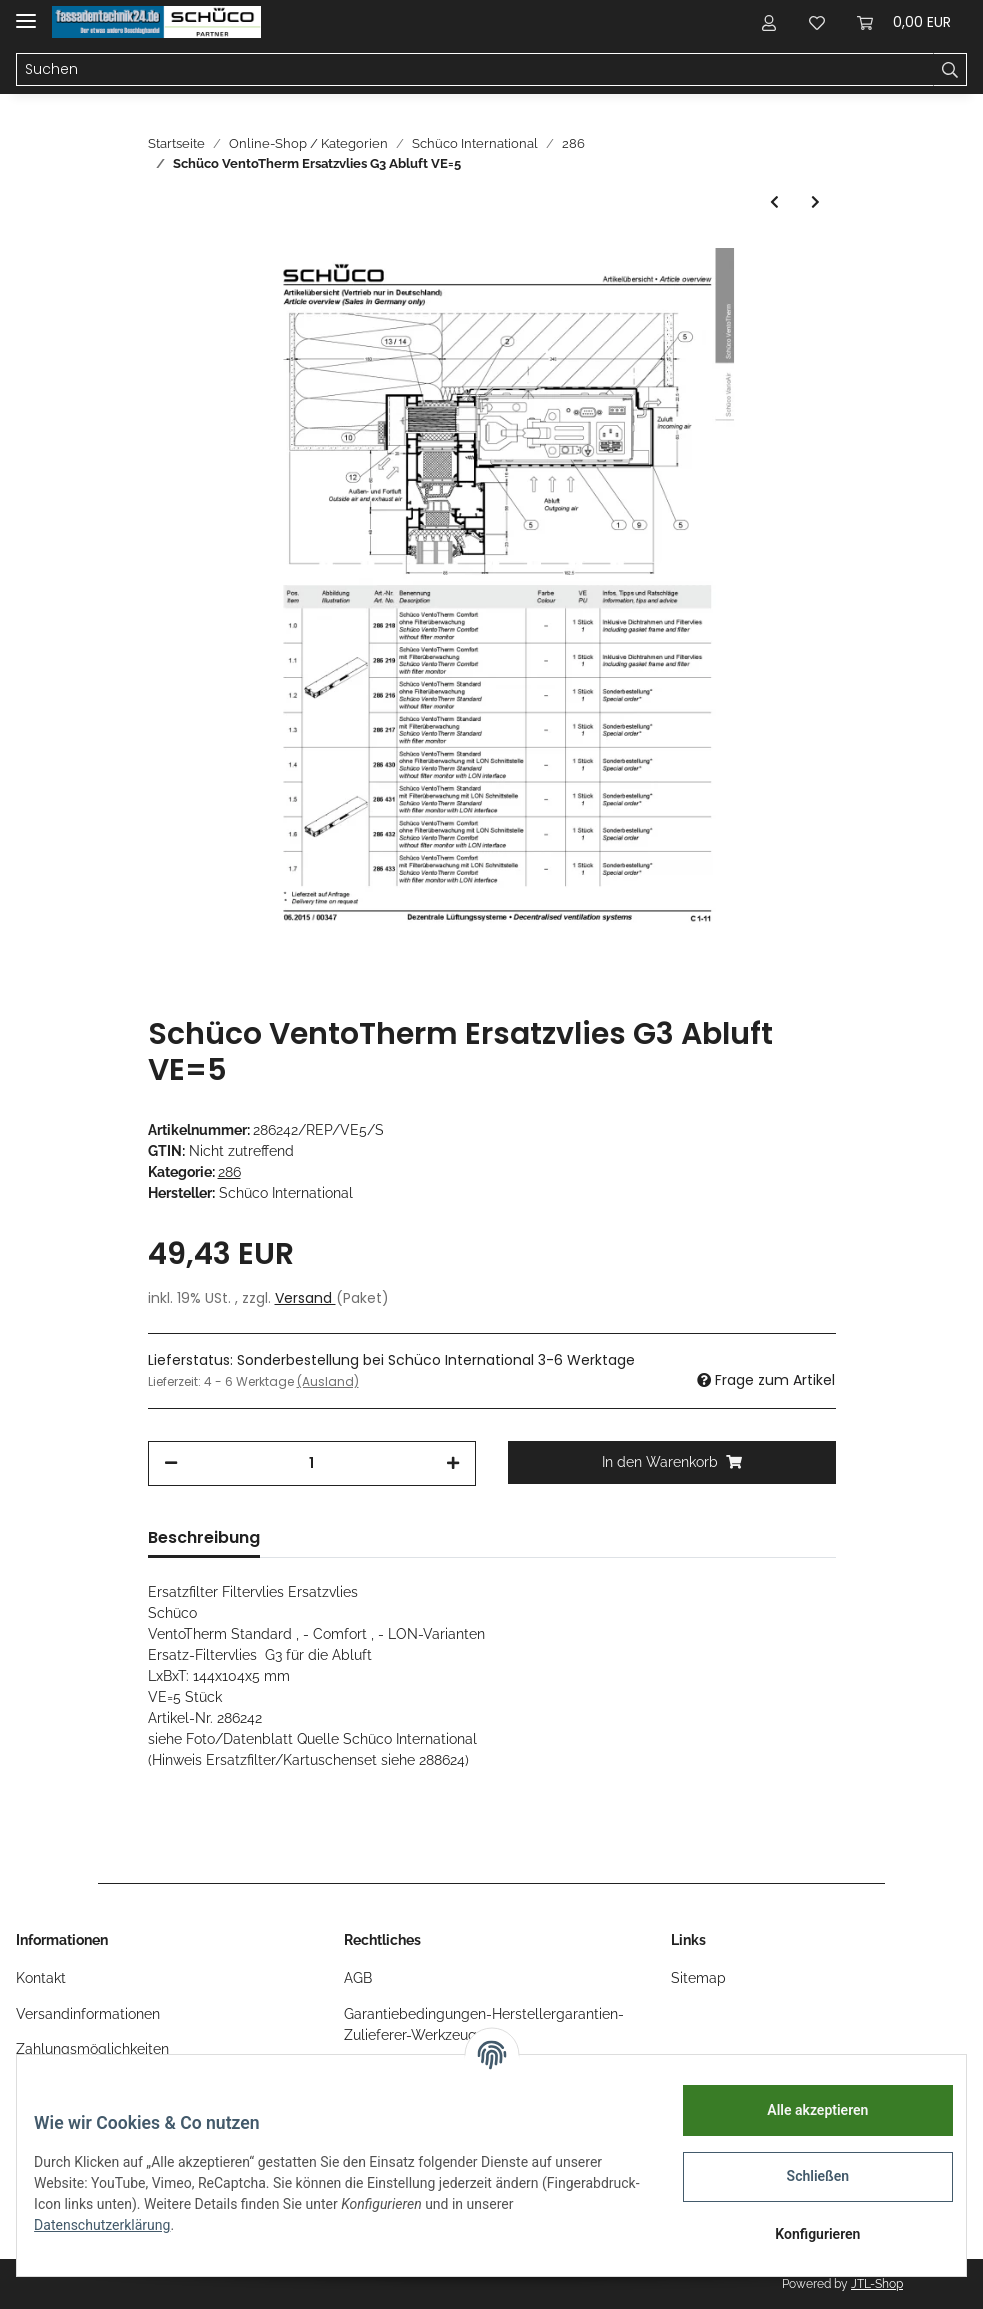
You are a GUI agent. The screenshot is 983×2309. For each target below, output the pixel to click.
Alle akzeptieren (802, 2110)
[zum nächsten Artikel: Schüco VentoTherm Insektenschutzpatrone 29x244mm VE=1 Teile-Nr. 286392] (815, 202)
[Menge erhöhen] (453, 1463)
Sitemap (698, 1978)
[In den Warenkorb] (672, 1462)
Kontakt (41, 1978)
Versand (305, 1298)
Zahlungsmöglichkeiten (92, 2049)
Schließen (803, 2176)
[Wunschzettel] (817, 22)
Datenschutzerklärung (117, 2225)
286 (229, 1172)
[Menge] (312, 1463)
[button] (769, 22)
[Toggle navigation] (26, 12)
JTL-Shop (877, 2284)
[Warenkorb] (904, 22)
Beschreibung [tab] (204, 1537)
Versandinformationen (88, 2014)
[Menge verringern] (171, 1463)
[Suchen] (475, 70)
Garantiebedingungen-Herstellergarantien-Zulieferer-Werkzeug (484, 2024)
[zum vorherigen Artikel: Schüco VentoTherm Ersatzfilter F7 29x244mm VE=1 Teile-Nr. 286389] (774, 202)
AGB (358, 1978)
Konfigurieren (802, 2234)
